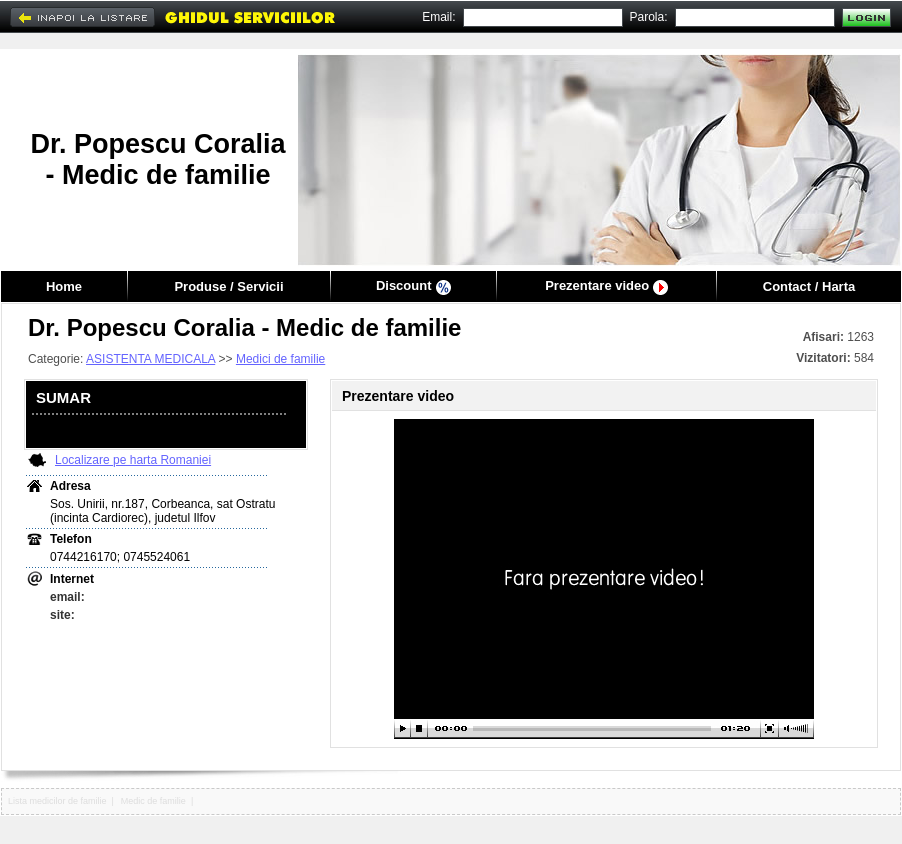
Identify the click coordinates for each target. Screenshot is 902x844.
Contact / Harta (809, 286)
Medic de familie (153, 801)
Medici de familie (280, 359)
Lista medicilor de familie (57, 801)
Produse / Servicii (228, 286)
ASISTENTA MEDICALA (150, 359)
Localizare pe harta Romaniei (133, 460)
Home (64, 286)
